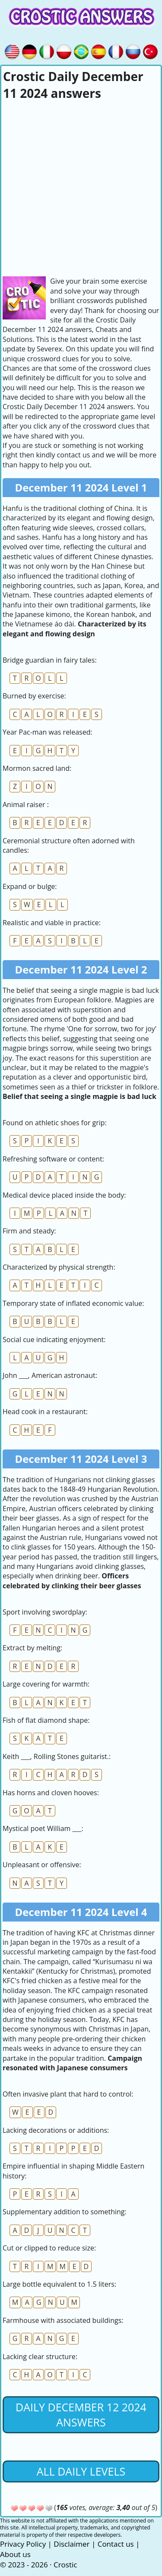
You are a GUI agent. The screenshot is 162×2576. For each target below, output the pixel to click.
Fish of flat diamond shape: (46, 1720)
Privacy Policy (23, 2544)
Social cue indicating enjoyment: (54, 1339)
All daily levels (81, 2471)
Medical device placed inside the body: (64, 1195)
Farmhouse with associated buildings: (63, 2320)
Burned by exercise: (34, 696)
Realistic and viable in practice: (52, 922)
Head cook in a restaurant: (45, 1411)
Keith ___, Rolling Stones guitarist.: (57, 1756)
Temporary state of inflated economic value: (73, 1303)
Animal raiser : (26, 804)
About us (15, 2554)
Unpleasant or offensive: (42, 1864)
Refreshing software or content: (53, 1159)
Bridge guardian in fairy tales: (50, 660)
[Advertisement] (81, 187)
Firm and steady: (29, 1231)
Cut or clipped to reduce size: (49, 2248)
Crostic (65, 2565)
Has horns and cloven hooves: (51, 1792)
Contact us (116, 2544)
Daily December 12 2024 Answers (81, 2414)
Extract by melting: (32, 1648)
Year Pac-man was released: (47, 732)
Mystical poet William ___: (43, 1828)
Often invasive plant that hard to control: (68, 2094)
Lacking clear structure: (40, 2356)
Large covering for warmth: (46, 1684)
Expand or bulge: (30, 886)
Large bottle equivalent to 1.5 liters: (59, 2284)
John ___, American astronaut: (50, 1375)
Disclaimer (71, 2544)
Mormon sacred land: (37, 768)
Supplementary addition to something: (65, 2211)
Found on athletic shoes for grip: (55, 1122)
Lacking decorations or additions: (56, 2130)
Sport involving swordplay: (45, 1612)
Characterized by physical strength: (59, 1267)
